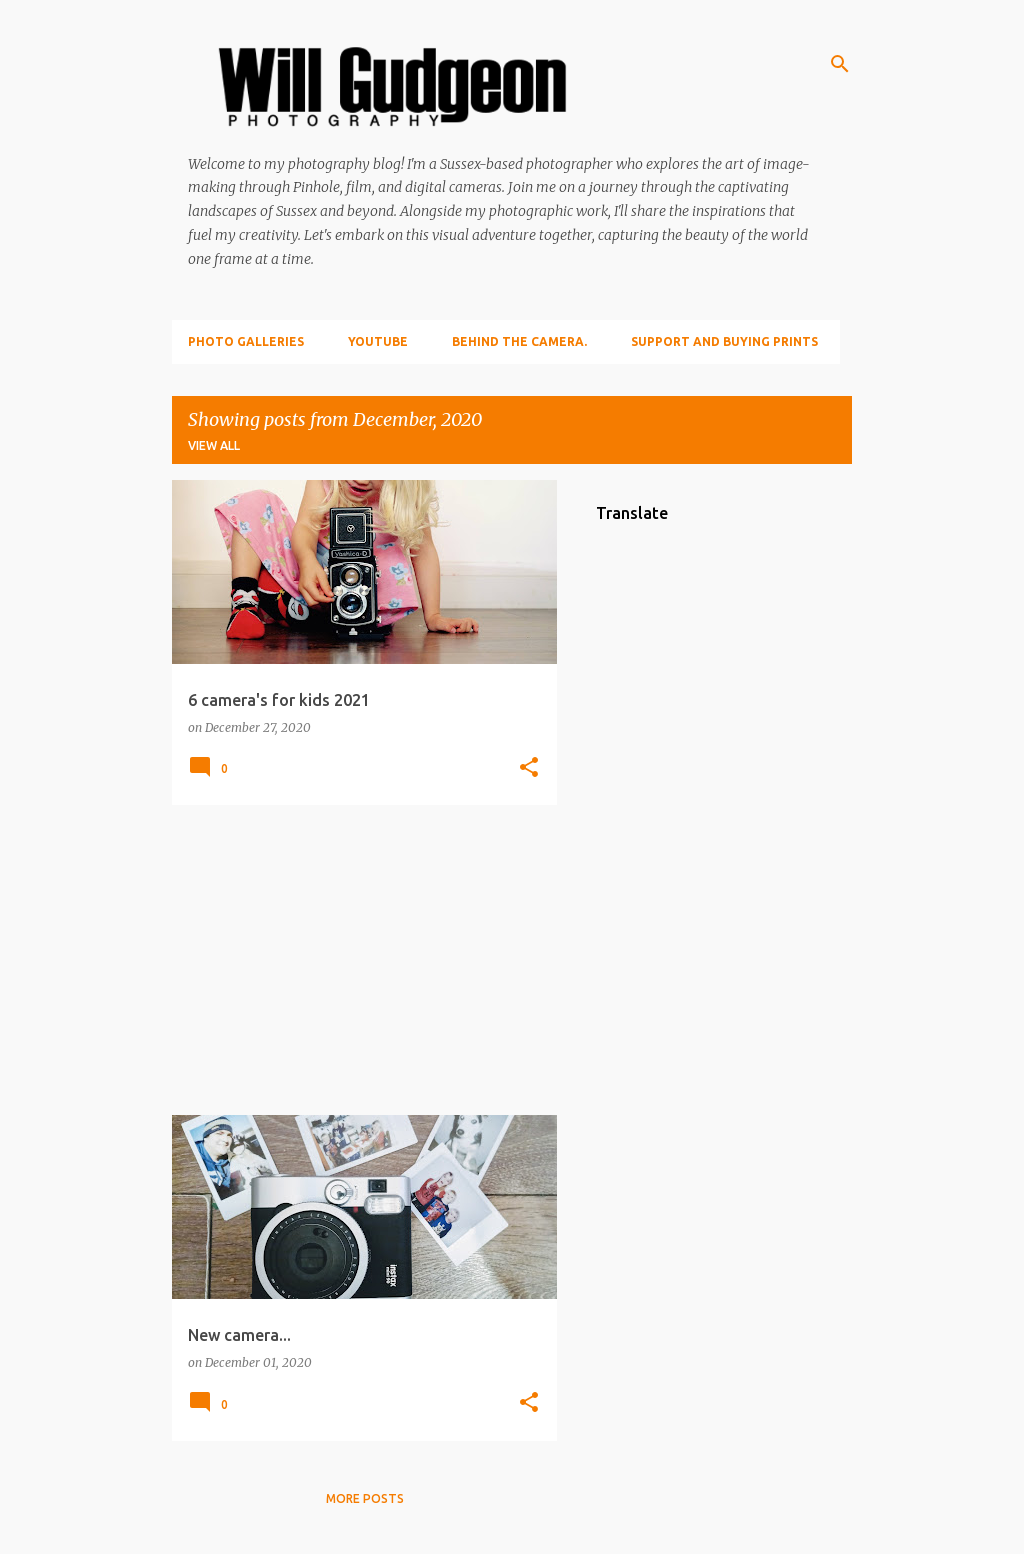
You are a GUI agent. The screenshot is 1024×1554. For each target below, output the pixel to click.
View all (214, 445)
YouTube (378, 341)
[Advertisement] (357, 960)
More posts (365, 1498)
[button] (529, 768)
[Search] (840, 64)
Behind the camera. (519, 341)
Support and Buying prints (724, 341)
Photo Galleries (246, 341)
